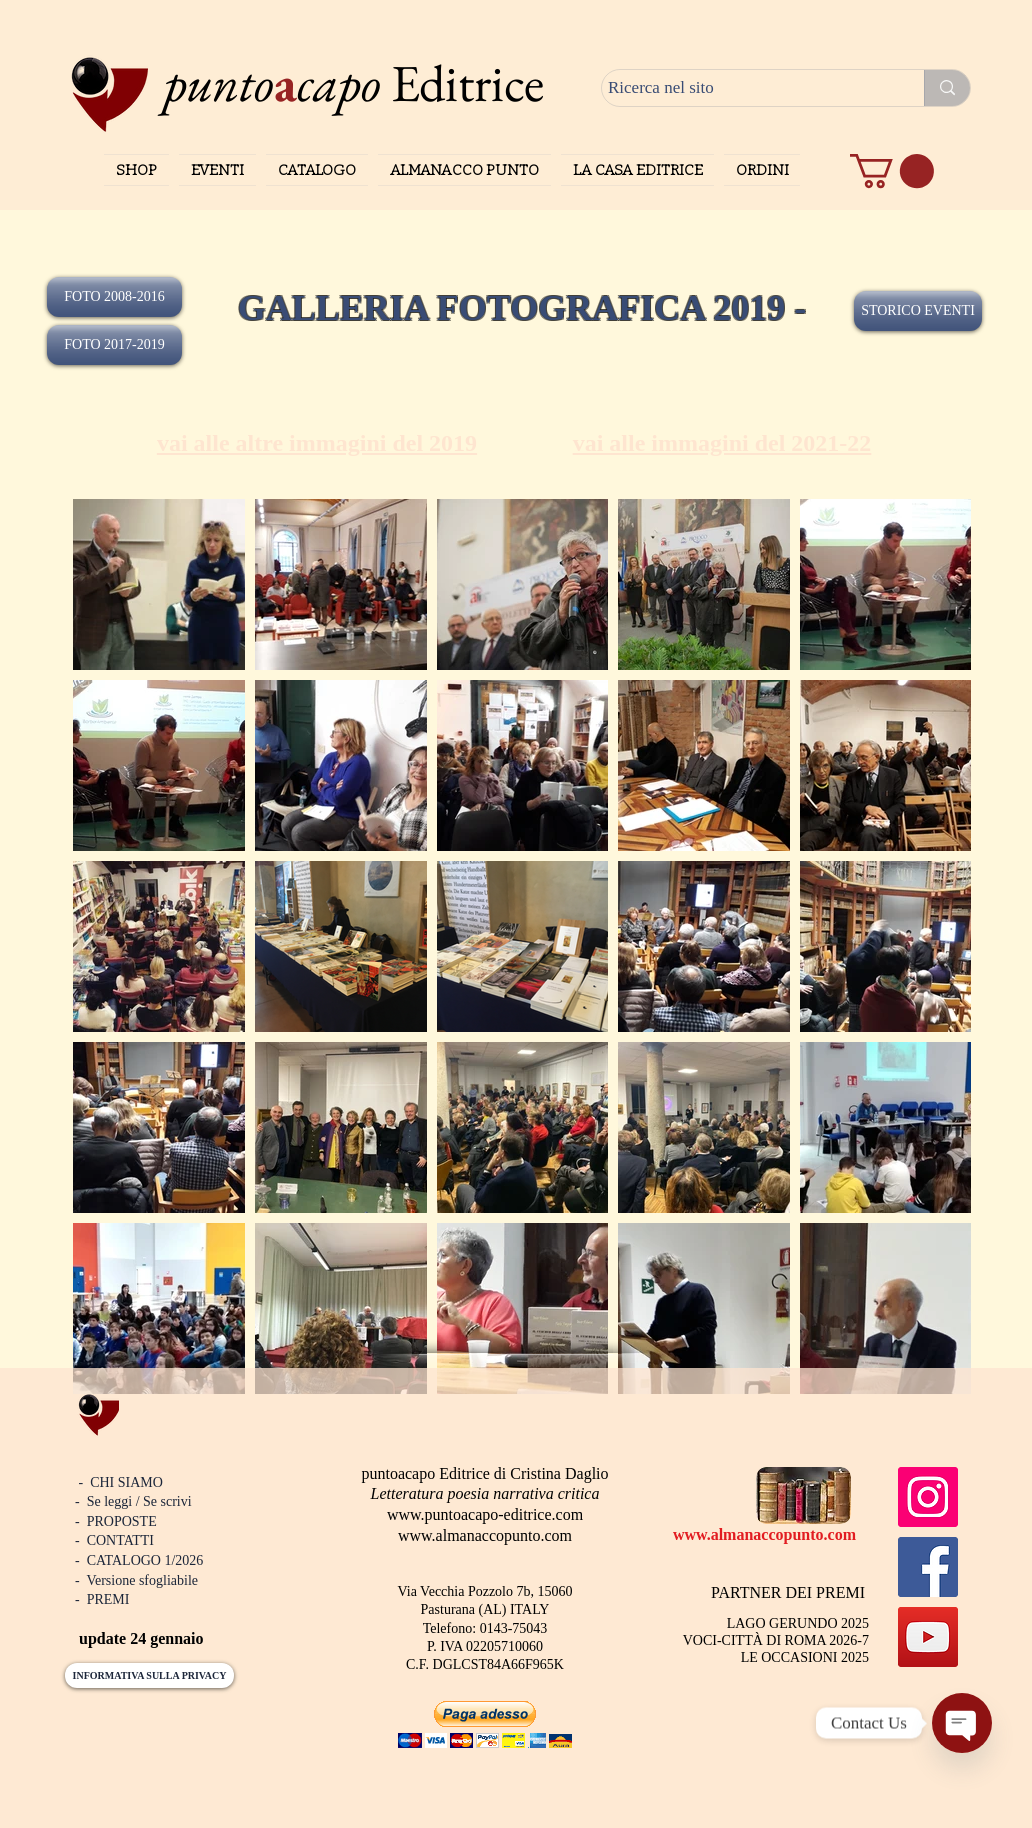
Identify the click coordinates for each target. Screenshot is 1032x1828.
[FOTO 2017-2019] (114, 345)
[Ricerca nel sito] (745, 88)
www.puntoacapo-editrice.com (485, 1514)
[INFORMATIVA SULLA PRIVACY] (149, 1675)
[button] (892, 171)
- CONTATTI (114, 1540)
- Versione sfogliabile (136, 1580)
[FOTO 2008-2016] (114, 297)
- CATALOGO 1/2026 (139, 1560)
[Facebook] (928, 1567)
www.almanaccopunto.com (485, 1535)
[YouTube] (928, 1637)
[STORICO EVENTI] (918, 311)
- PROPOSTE (116, 1521)
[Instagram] (928, 1497)
